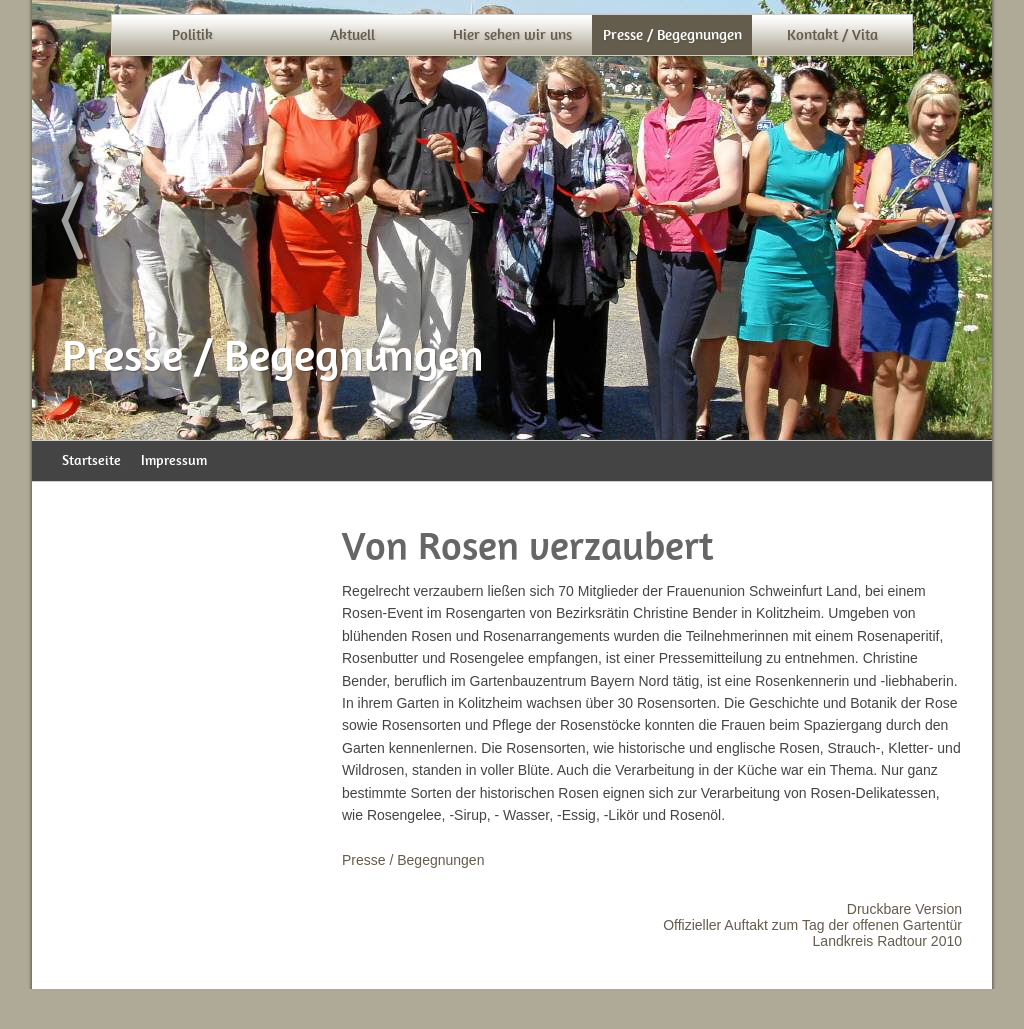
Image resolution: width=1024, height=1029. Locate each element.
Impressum (174, 460)
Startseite (91, 460)
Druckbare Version (904, 909)
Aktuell (352, 35)
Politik (192, 35)
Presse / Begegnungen (672, 35)
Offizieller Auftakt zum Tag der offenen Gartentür (812, 925)
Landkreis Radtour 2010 (887, 941)
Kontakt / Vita (832, 35)
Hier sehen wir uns (512, 35)
